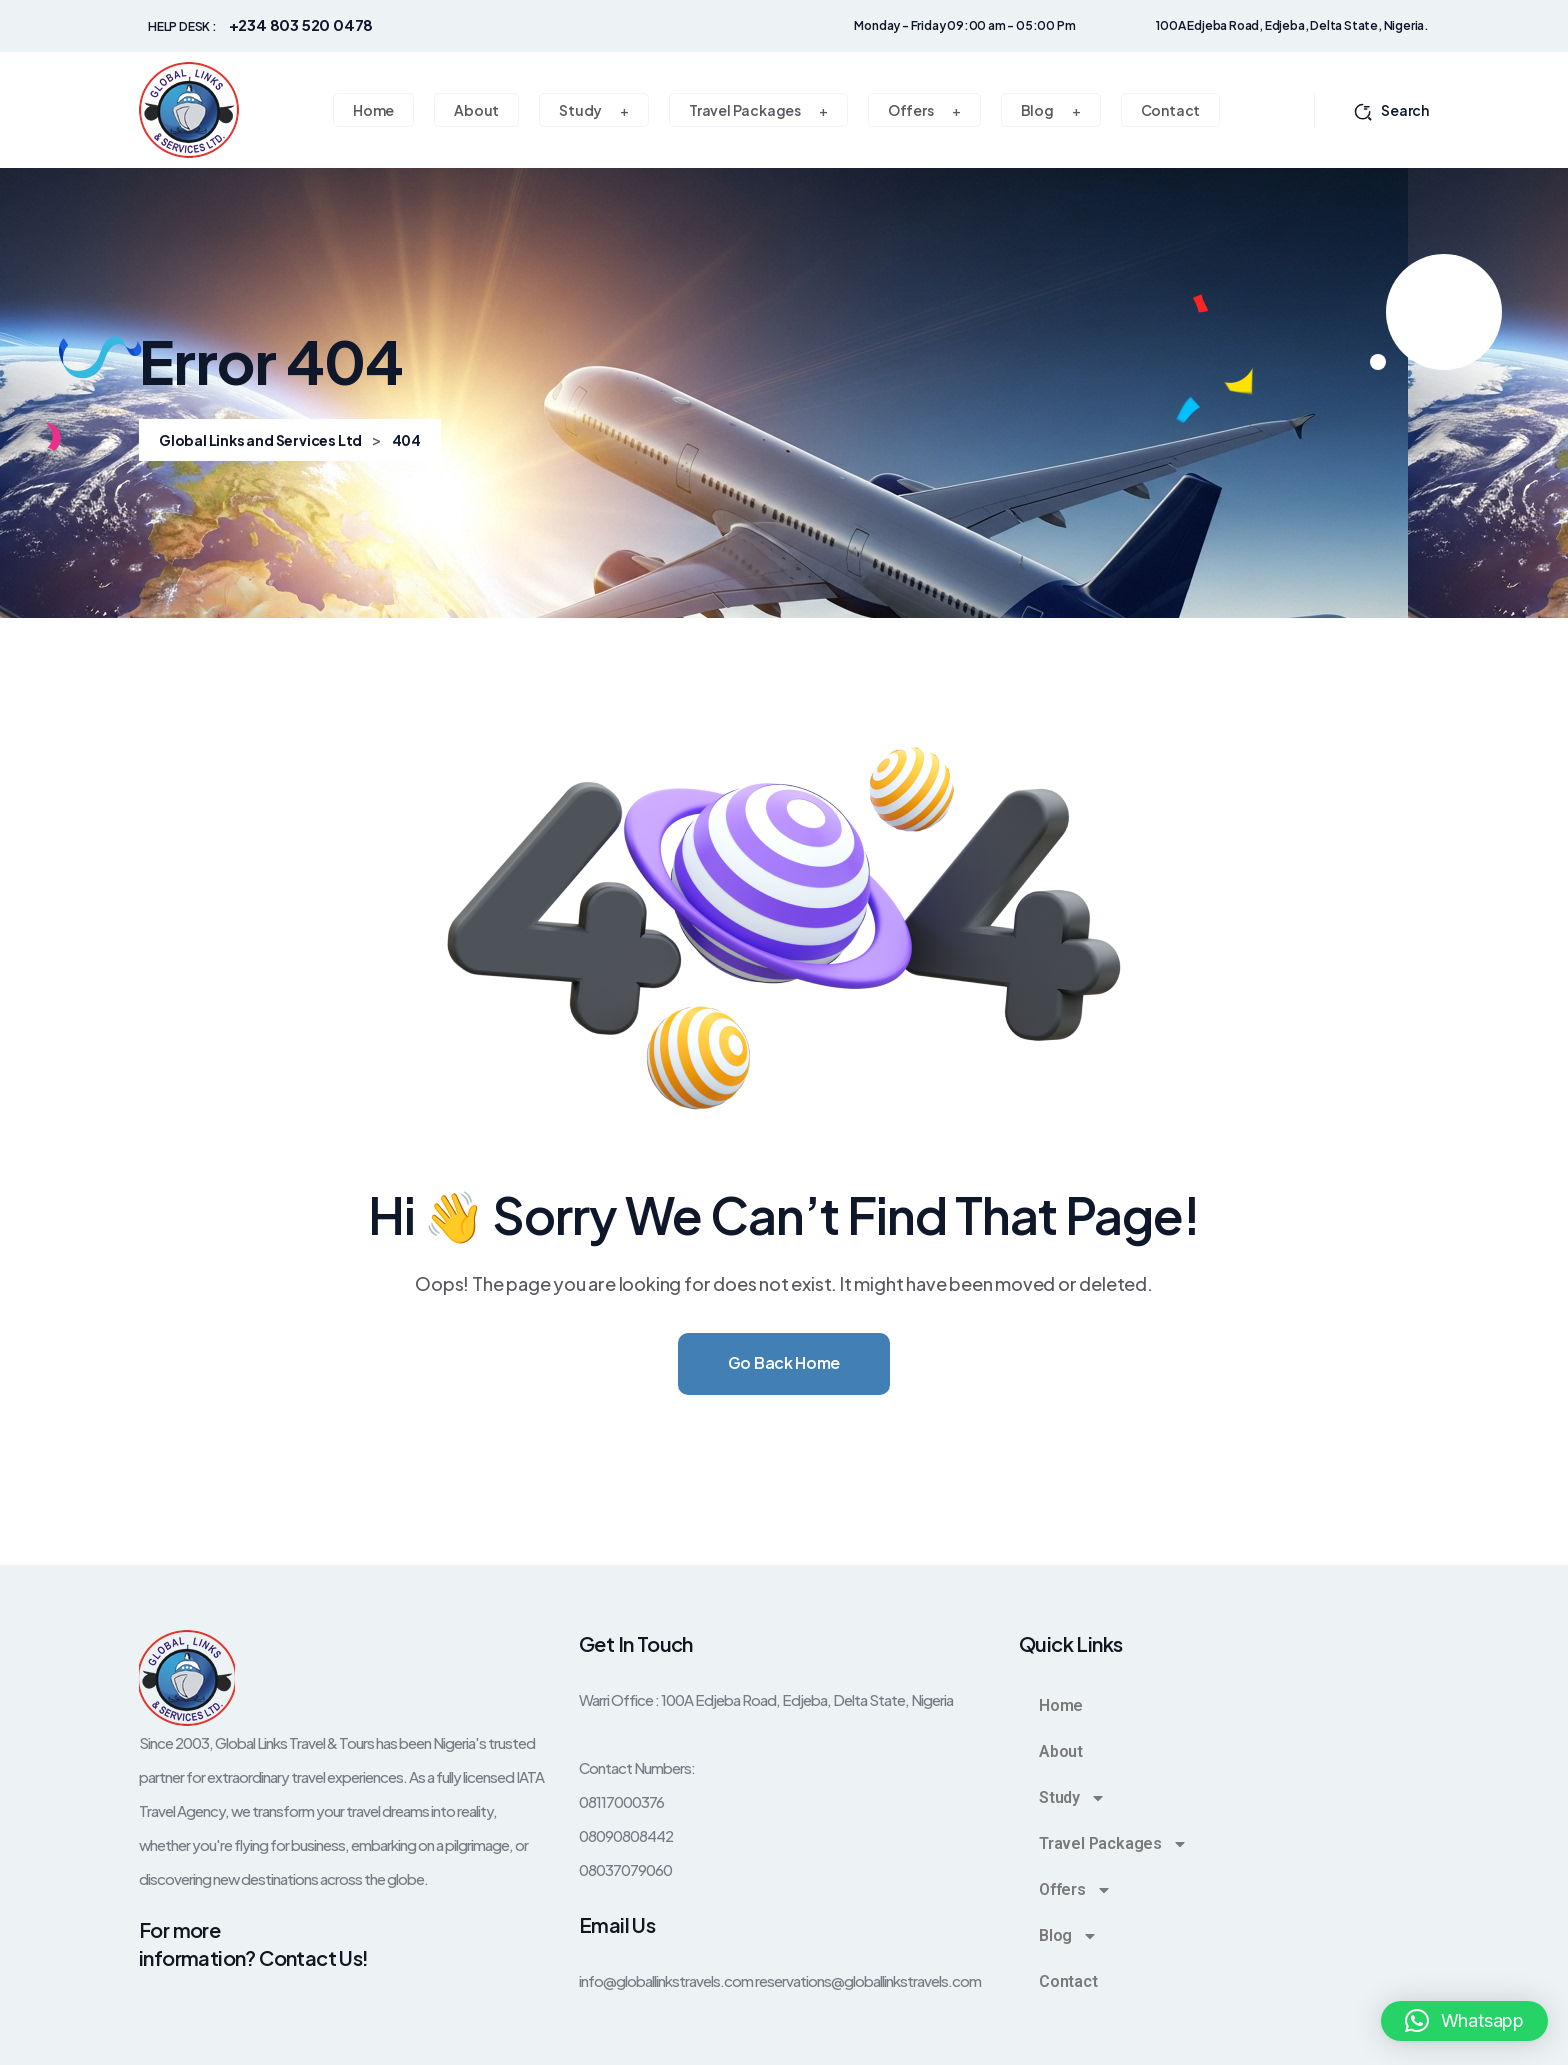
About (1061, 1751)
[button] (1464, 2021)
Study (1072, 1798)
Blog (1068, 1936)
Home (1061, 1705)
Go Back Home (784, 1362)
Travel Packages (1113, 1844)
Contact (1068, 1981)
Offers (1075, 1890)
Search (1391, 110)
